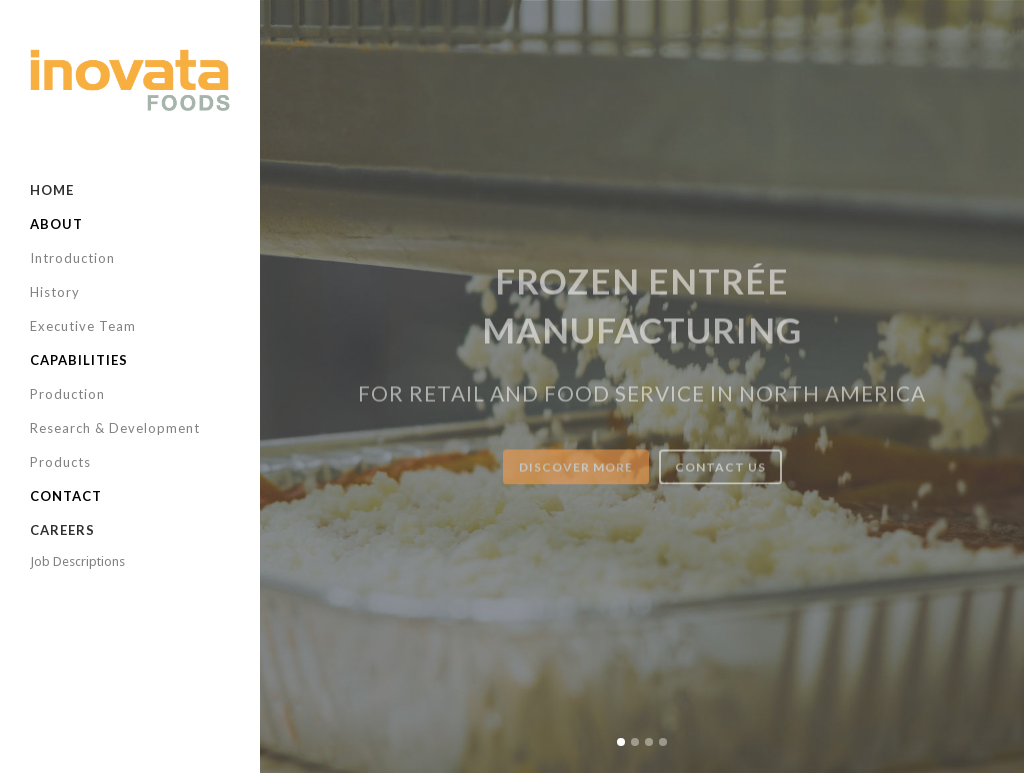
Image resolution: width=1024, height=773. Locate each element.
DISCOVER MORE (576, 482)
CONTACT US (720, 482)
